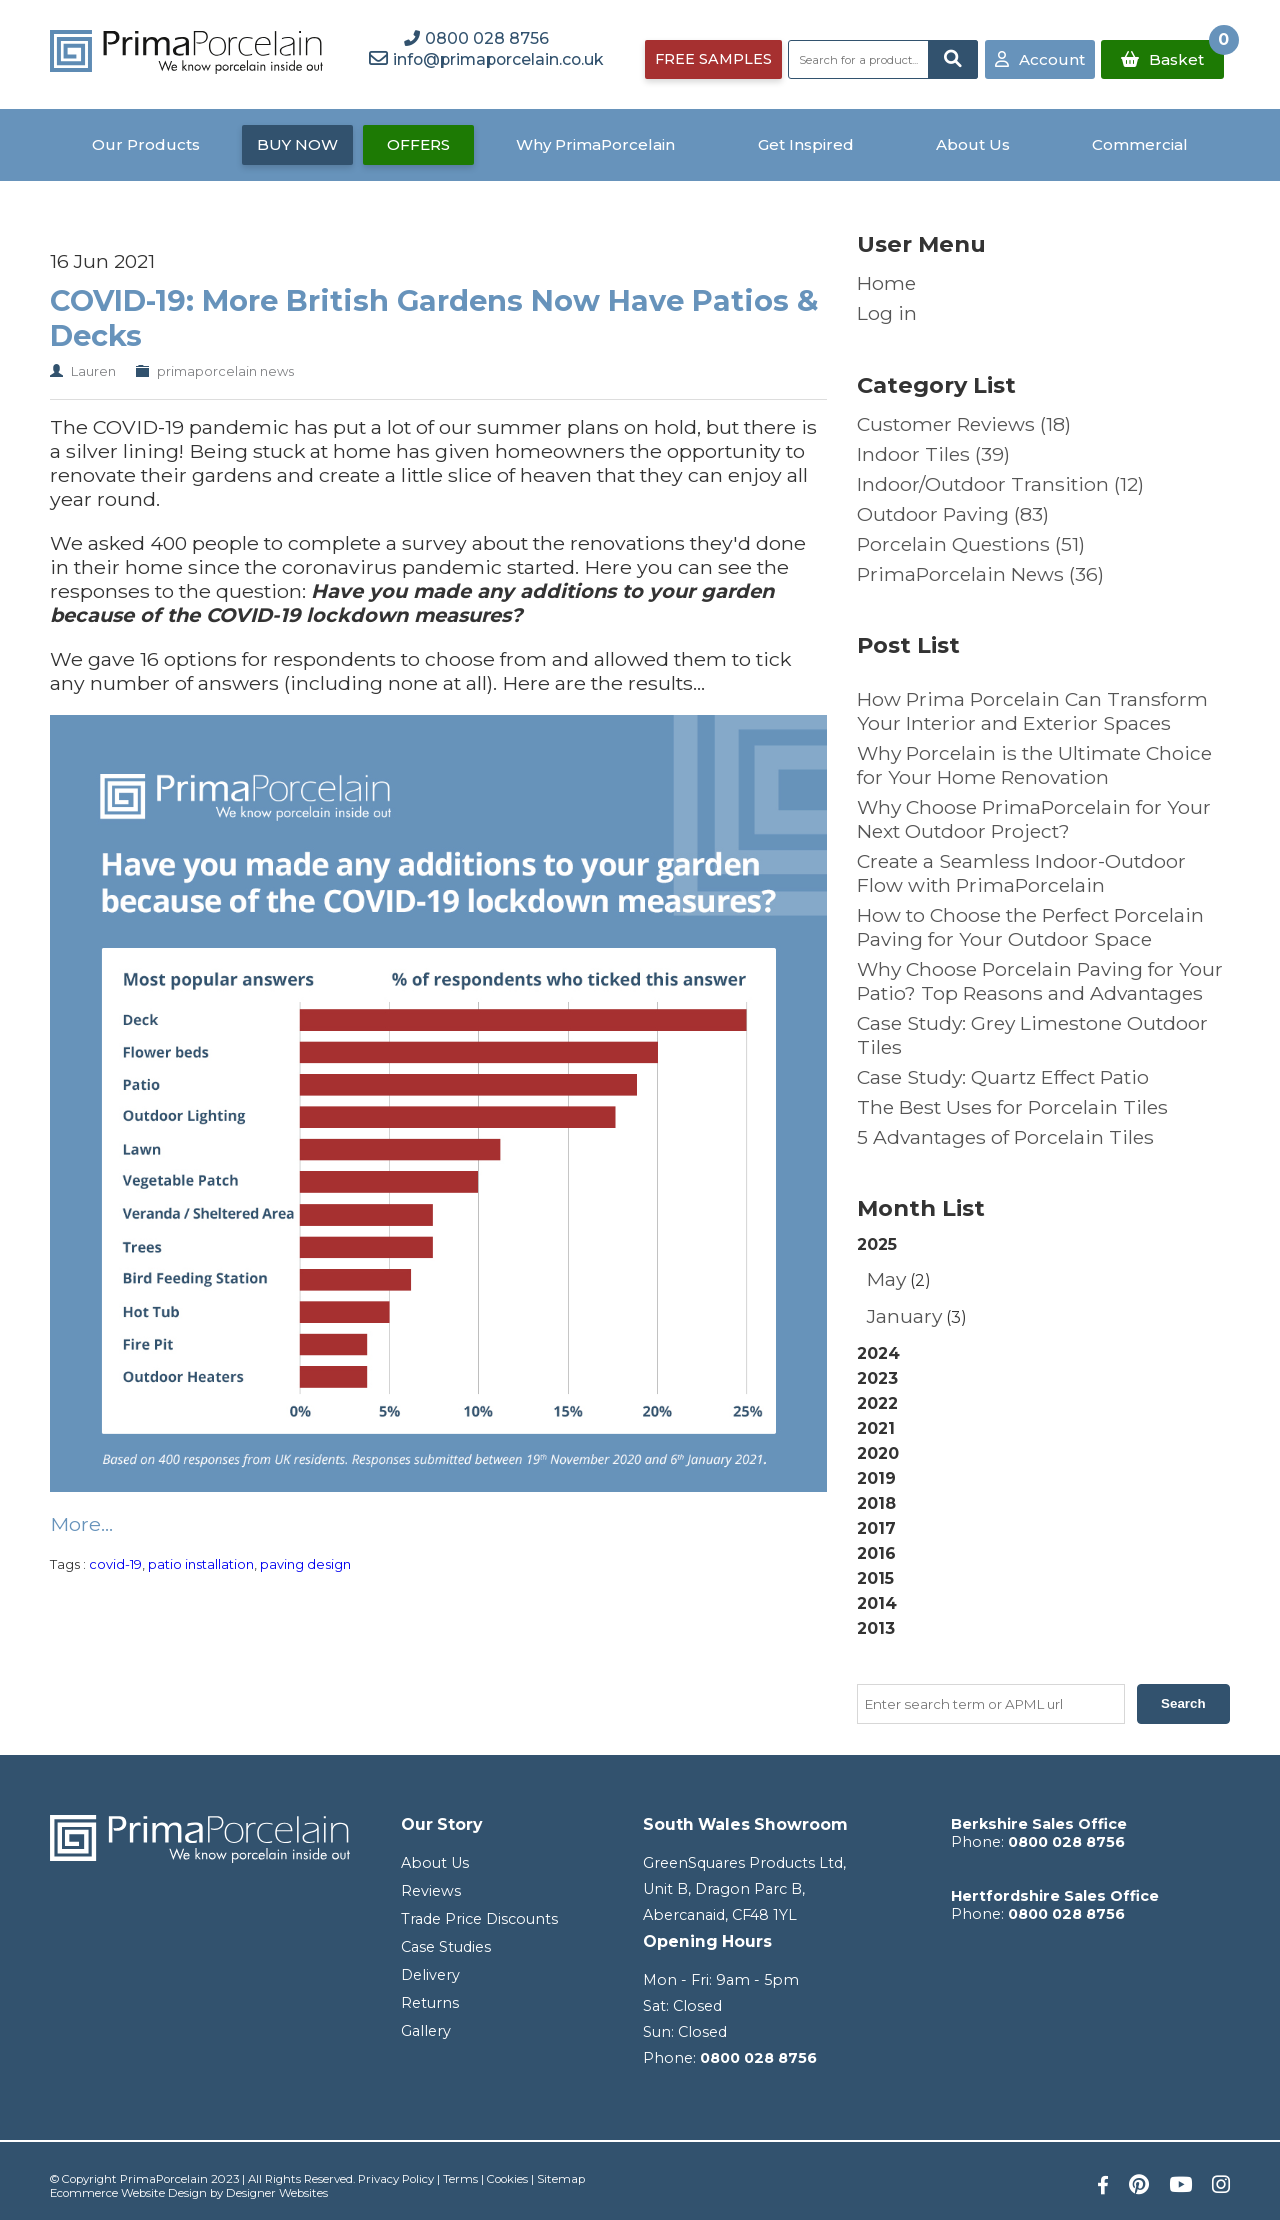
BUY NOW (297, 144)
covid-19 (115, 1564)
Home (886, 283)
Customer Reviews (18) (964, 424)
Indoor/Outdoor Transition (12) (1000, 484)
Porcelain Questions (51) (971, 544)
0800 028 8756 (758, 2058)
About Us (973, 144)
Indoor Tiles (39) (933, 454)
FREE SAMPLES (713, 59)
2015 (875, 1578)
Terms (460, 2179)
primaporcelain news (225, 371)
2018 (876, 1503)
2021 (876, 1428)
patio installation (201, 1564)
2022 (877, 1403)
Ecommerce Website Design (128, 2193)
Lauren (93, 371)
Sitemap (561, 2179)
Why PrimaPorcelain (595, 144)
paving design (305, 1564)
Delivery (430, 1975)
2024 (878, 1353)
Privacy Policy (396, 2179)
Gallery (426, 2031)
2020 (878, 1453)
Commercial (1140, 144)
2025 (1043, 1283)
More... (81, 1524)
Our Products (146, 144)
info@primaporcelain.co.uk (498, 59)
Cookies (507, 2179)
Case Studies (446, 1947)
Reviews (431, 1891)
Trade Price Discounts (479, 1919)
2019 (876, 1478)
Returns (430, 2003)
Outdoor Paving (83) (953, 514)
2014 (877, 1603)
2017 (876, 1528)
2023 (877, 1378)
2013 (876, 1628)
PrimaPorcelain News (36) (980, 574)
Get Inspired (806, 144)
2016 (876, 1553)
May (886, 1279)
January (904, 1316)
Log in (887, 313)
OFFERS (418, 144)
